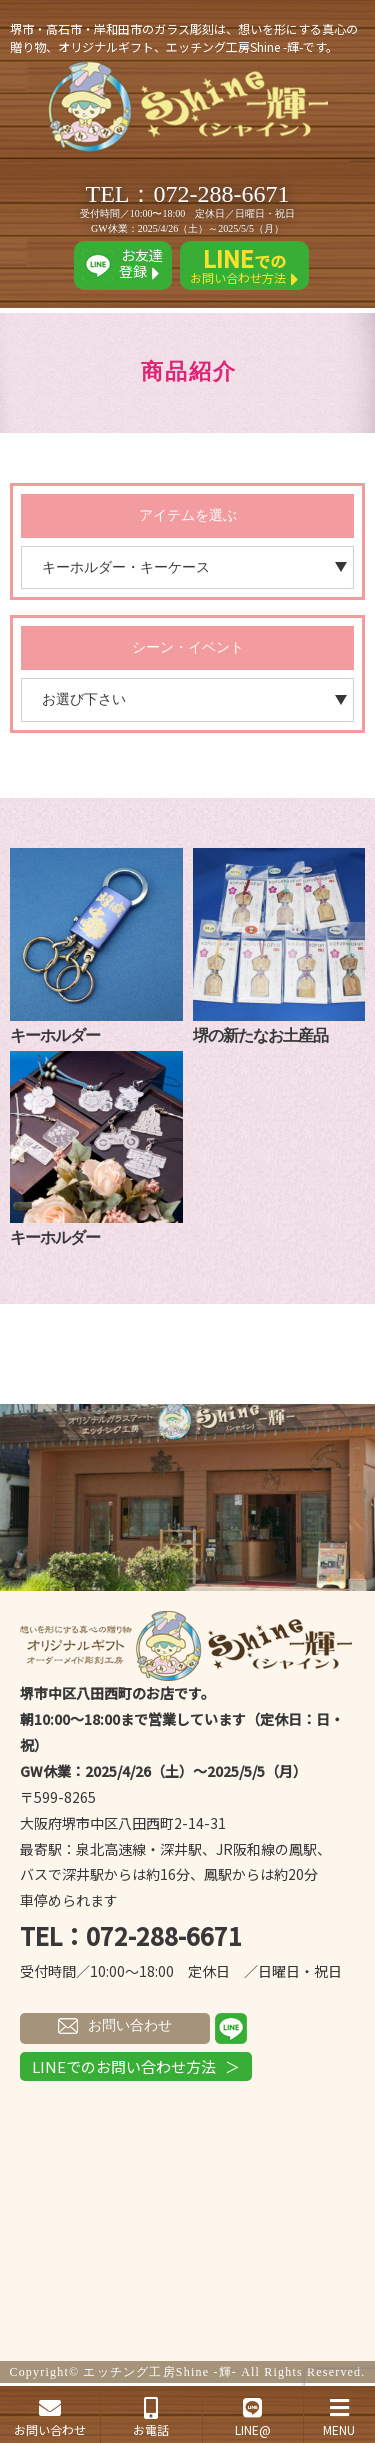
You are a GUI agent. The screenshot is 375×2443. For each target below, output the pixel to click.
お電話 (151, 2417)
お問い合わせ (115, 2025)
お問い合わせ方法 (244, 265)
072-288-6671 (222, 194)
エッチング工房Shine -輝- (160, 2372)
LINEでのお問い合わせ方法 (124, 2066)
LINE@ (253, 2417)
